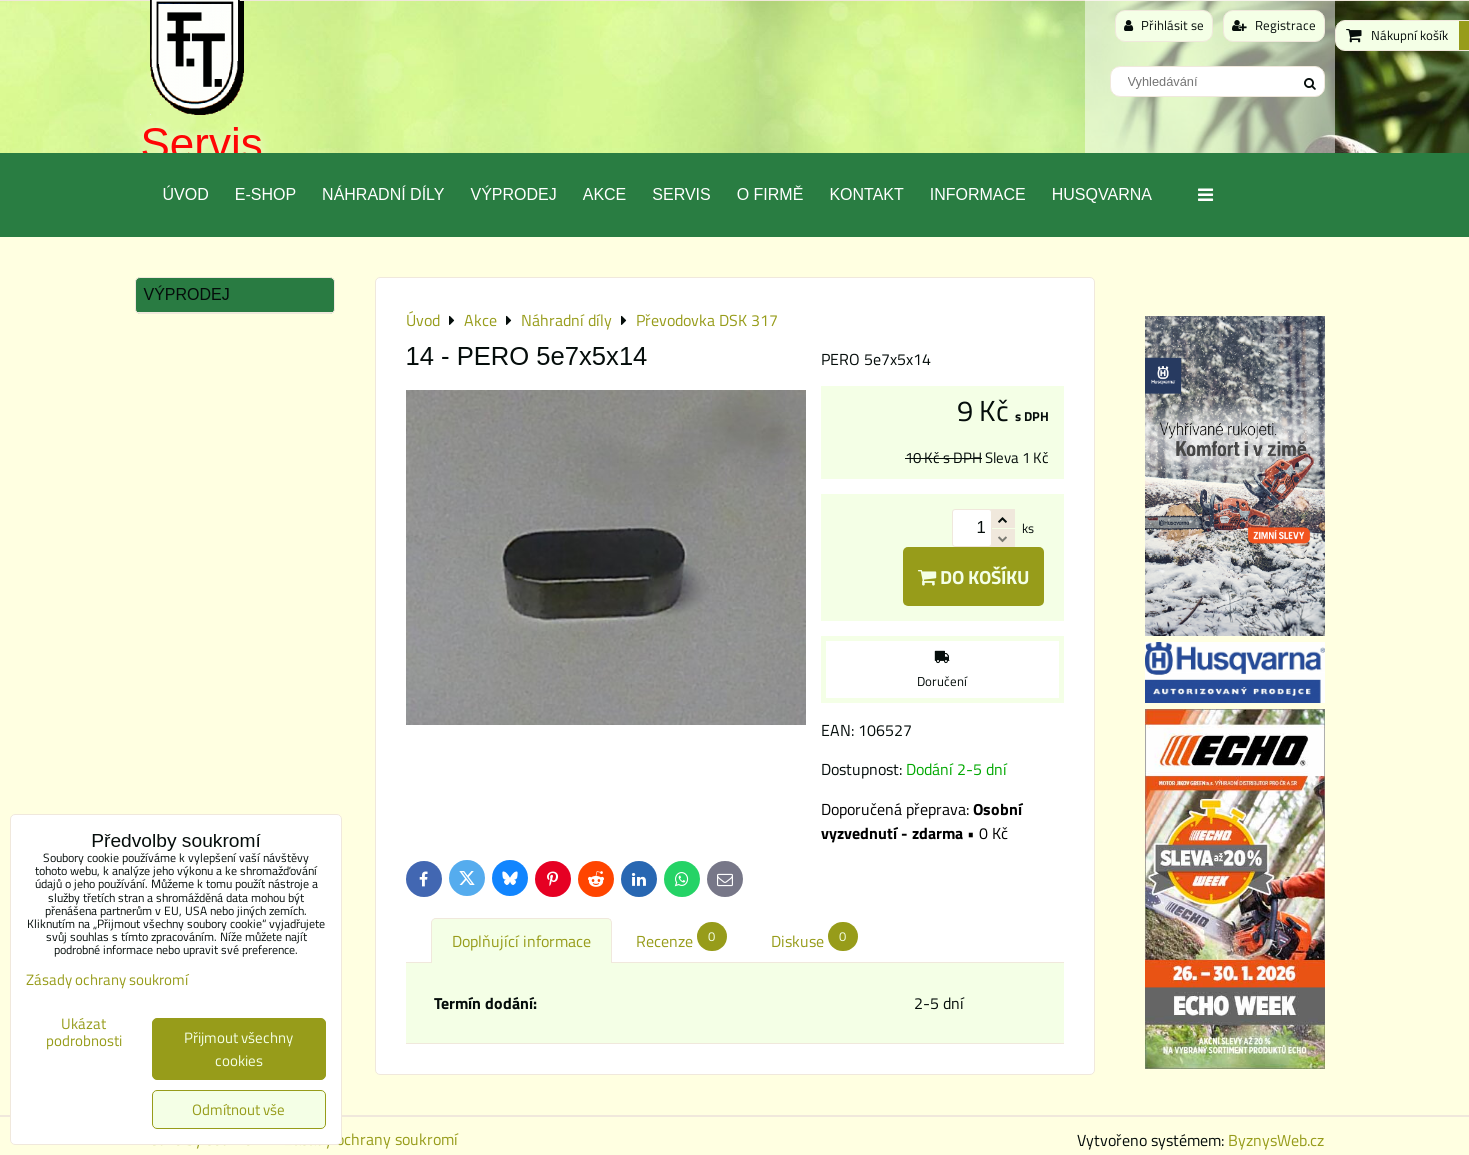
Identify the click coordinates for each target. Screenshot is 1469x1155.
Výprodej (513, 194)
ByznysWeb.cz (1276, 1140)
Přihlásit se (1164, 25)
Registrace (1274, 25)
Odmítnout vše (238, 1109)
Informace (978, 194)
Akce (605, 194)
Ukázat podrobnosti (84, 1032)
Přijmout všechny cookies (238, 1049)
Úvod (186, 194)
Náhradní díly (383, 194)
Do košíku (973, 576)
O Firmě (770, 194)
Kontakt (866, 194)
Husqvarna (1102, 194)
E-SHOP (265, 194)
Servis (202, 143)
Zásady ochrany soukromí (371, 1139)
